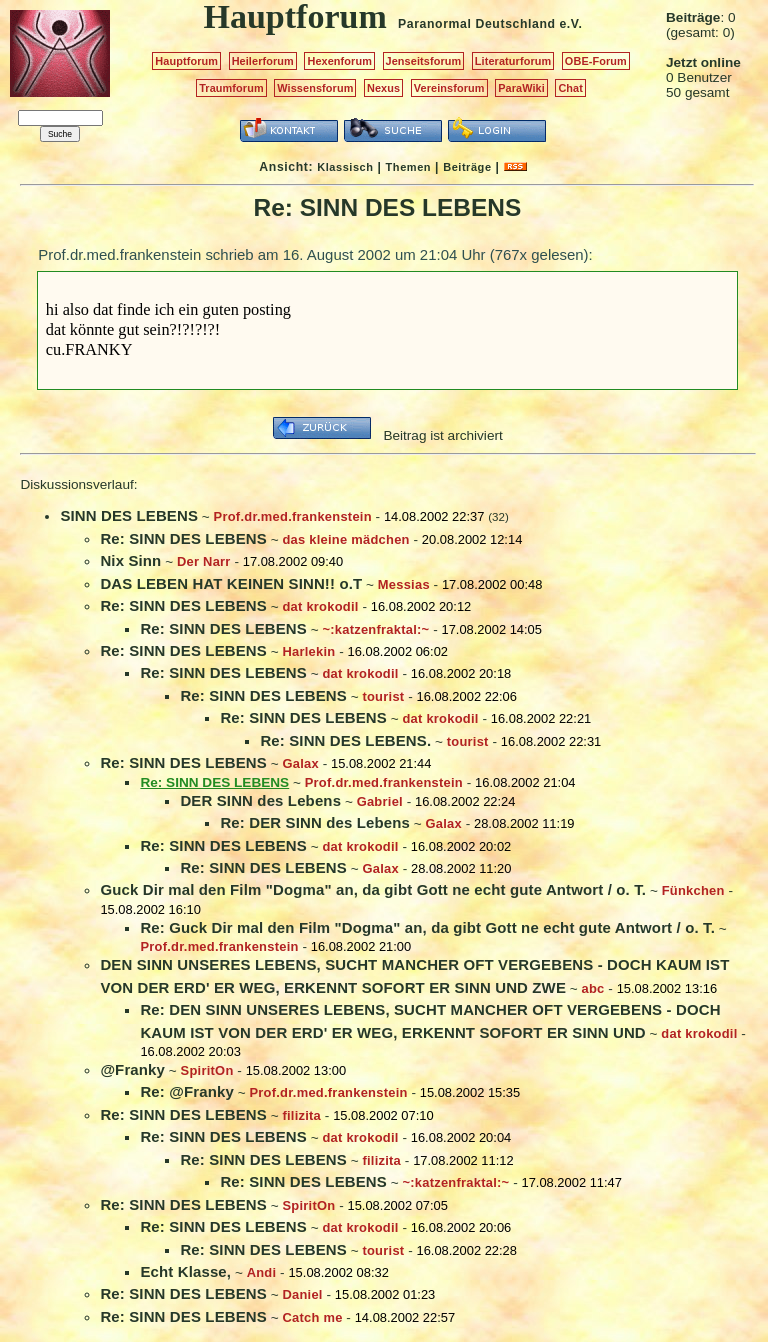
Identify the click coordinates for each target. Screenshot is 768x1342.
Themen (408, 167)
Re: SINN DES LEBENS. (345, 740)
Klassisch (345, 167)
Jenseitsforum (424, 61)
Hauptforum (186, 61)
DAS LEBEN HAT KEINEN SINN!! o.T (231, 583)
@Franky (132, 1069)
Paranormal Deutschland (477, 24)
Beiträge (467, 167)
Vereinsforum (449, 88)
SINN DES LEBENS (129, 515)
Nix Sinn (130, 560)
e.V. (570, 24)
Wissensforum (315, 88)
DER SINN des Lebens (260, 800)
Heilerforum (263, 61)
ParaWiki (521, 88)
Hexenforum (339, 61)
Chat (570, 88)
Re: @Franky (187, 1091)
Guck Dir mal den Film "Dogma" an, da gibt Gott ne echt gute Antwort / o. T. (373, 889)
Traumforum (231, 88)
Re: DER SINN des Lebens (315, 822)
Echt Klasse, (185, 1271)
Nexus (383, 88)
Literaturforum (513, 61)
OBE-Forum (596, 61)
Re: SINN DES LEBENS (183, 538)
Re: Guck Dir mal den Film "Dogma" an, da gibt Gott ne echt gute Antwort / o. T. (427, 927)
